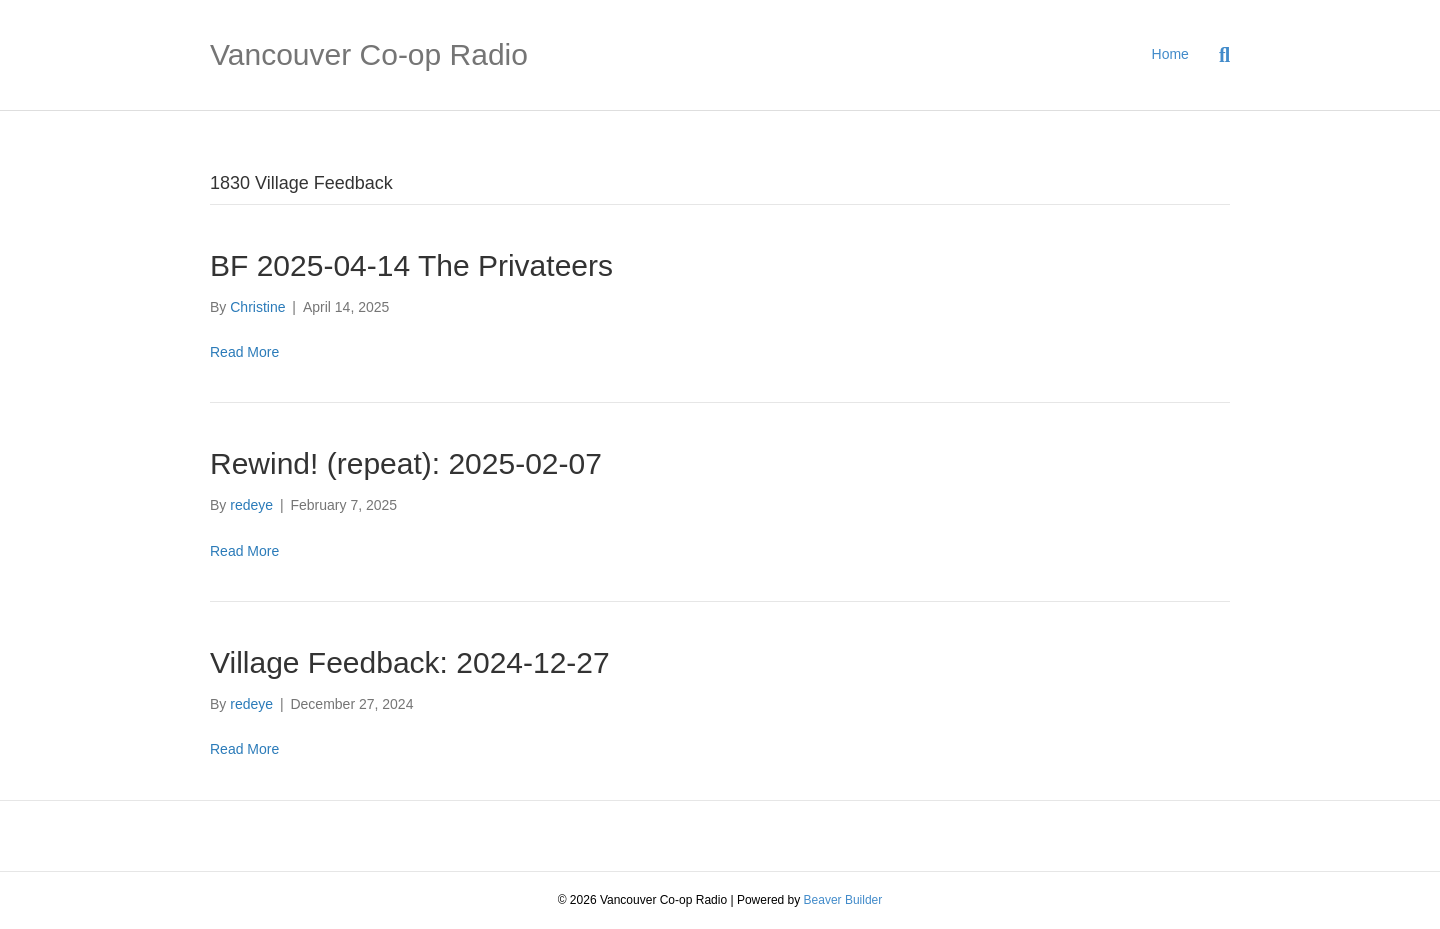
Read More (244, 352)
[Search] (1217, 55)
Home (1170, 54)
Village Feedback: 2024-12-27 (410, 662)
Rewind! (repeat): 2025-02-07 (406, 463)
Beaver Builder (843, 900)
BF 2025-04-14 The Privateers (411, 265)
